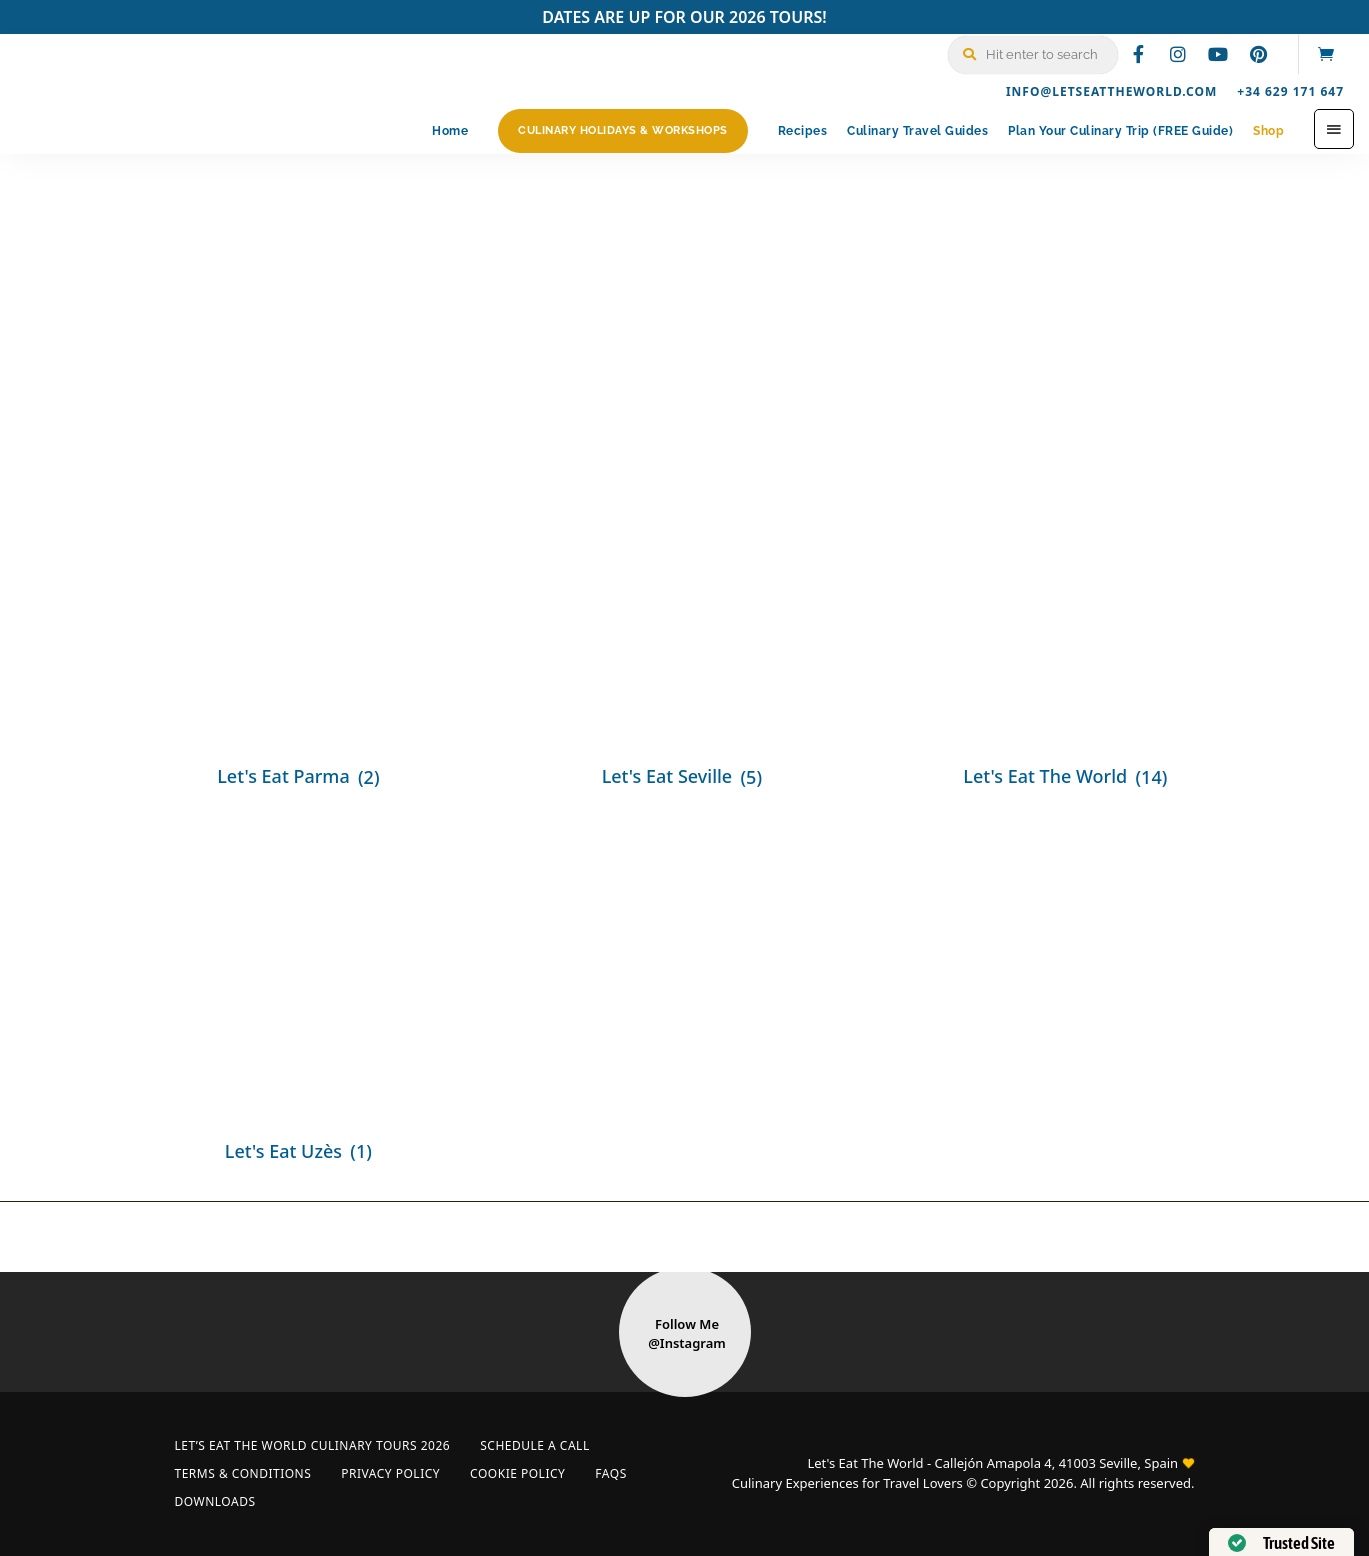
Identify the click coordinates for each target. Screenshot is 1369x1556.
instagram (1178, 54)
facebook (1138, 54)
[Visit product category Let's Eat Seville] (683, 619)
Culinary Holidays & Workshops (623, 130)
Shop (1268, 131)
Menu (1334, 129)
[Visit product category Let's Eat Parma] (300, 619)
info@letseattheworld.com (1111, 91)
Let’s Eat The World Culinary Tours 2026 (313, 1445)
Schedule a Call (534, 1445)
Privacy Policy (390, 1473)
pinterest (1258, 54)
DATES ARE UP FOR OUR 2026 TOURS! (684, 17)
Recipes (803, 131)
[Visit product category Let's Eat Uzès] (300, 994)
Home (450, 131)
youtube (1218, 54)
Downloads (215, 1501)
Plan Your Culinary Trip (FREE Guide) (1120, 131)
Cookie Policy (517, 1473)
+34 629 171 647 (1290, 91)
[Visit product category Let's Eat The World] (1066, 619)
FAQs (610, 1473)
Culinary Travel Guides (917, 131)
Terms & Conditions (243, 1473)
